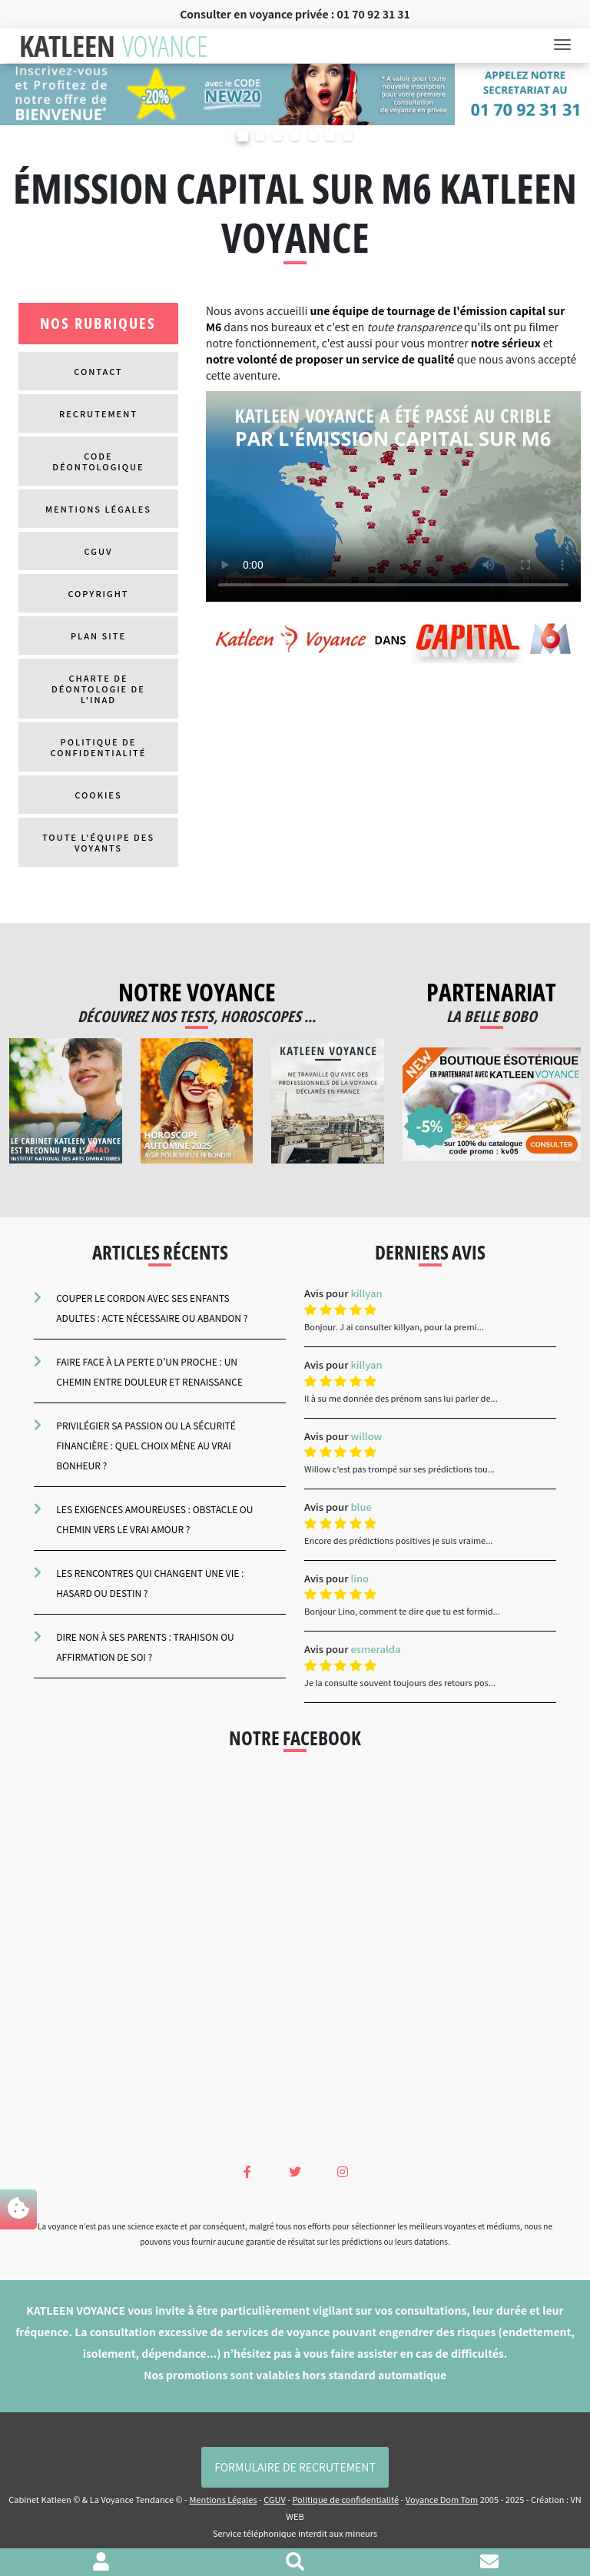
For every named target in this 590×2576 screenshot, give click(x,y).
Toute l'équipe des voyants (98, 842)
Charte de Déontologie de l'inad (98, 688)
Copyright (98, 593)
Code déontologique (98, 461)
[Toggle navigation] (567, 46)
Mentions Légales (98, 509)
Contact (98, 371)
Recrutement (98, 413)
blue (360, 1506)
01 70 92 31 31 (373, 14)
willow (366, 1436)
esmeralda (375, 1649)
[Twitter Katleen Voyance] (295, 2171)
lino (359, 1578)
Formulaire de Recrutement (295, 2467)
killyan (366, 1293)
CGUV (99, 551)
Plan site (98, 635)
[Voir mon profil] (101, 2563)
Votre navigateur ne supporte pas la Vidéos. (393, 496)
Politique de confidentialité (99, 747)
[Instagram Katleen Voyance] (342, 2171)
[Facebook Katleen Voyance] (247, 2171)
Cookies (98, 794)
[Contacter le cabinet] (489, 2563)
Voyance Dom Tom (442, 2499)
